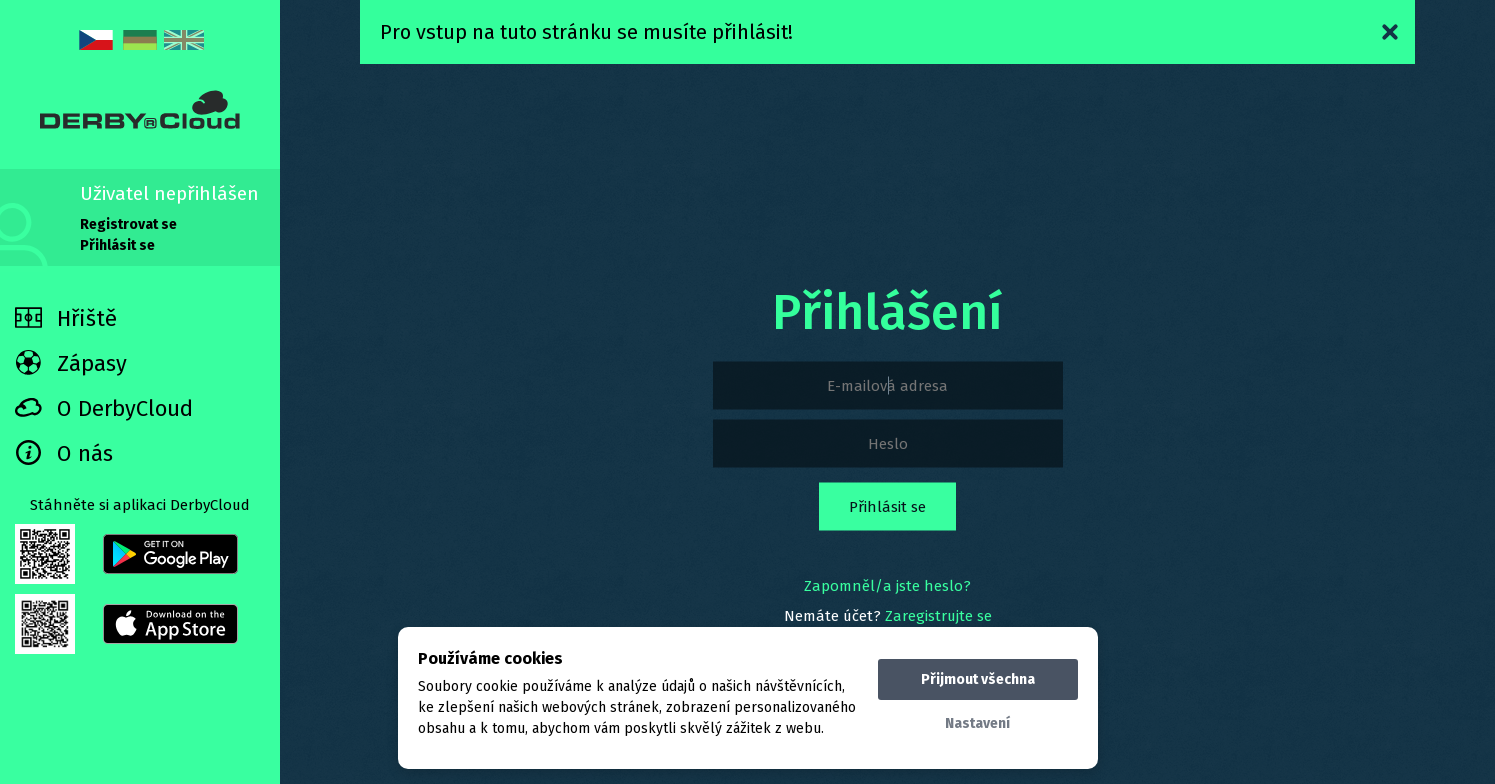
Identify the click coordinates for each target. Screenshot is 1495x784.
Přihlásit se (117, 245)
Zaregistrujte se (938, 616)
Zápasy (71, 363)
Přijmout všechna (978, 679)
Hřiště (66, 318)
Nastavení (977, 723)
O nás (64, 453)
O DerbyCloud (104, 408)
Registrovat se (128, 224)
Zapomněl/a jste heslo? (887, 586)
